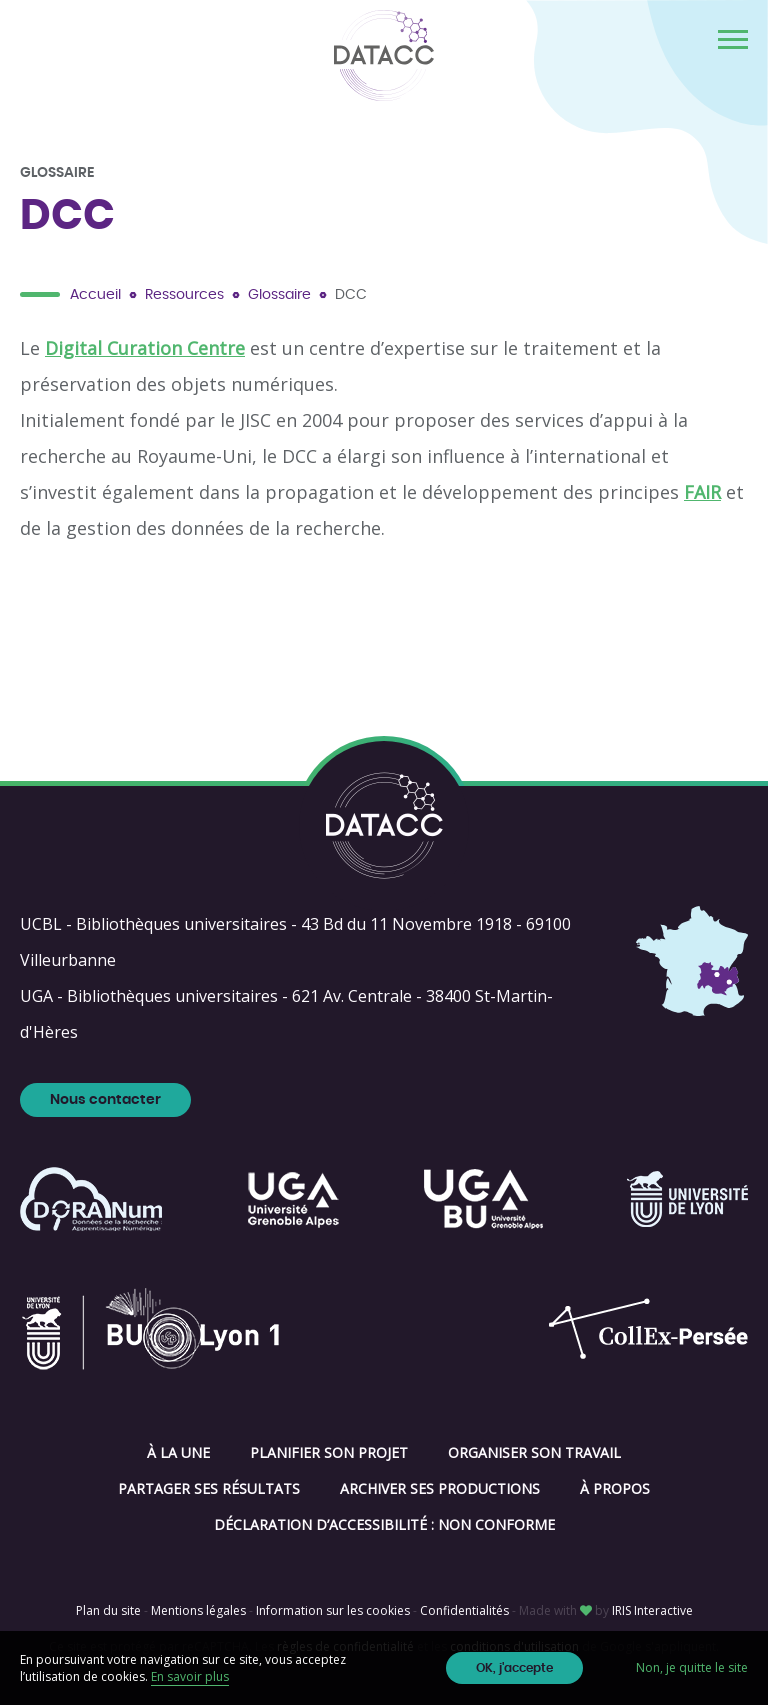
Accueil (95, 295)
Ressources (184, 295)
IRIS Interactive (652, 1610)
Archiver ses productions (440, 1488)
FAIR (702, 492)
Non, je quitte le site (692, 1667)
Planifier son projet (329, 1452)
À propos (615, 1488)
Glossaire (279, 295)
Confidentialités (464, 1610)
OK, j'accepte (514, 1668)
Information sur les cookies (333, 1610)
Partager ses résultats (209, 1488)
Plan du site (108, 1610)
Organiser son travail (534, 1452)
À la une (178, 1452)
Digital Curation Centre (145, 348)
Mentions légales (198, 1610)
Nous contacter (105, 1100)
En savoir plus (190, 1676)
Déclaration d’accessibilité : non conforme (384, 1524)
